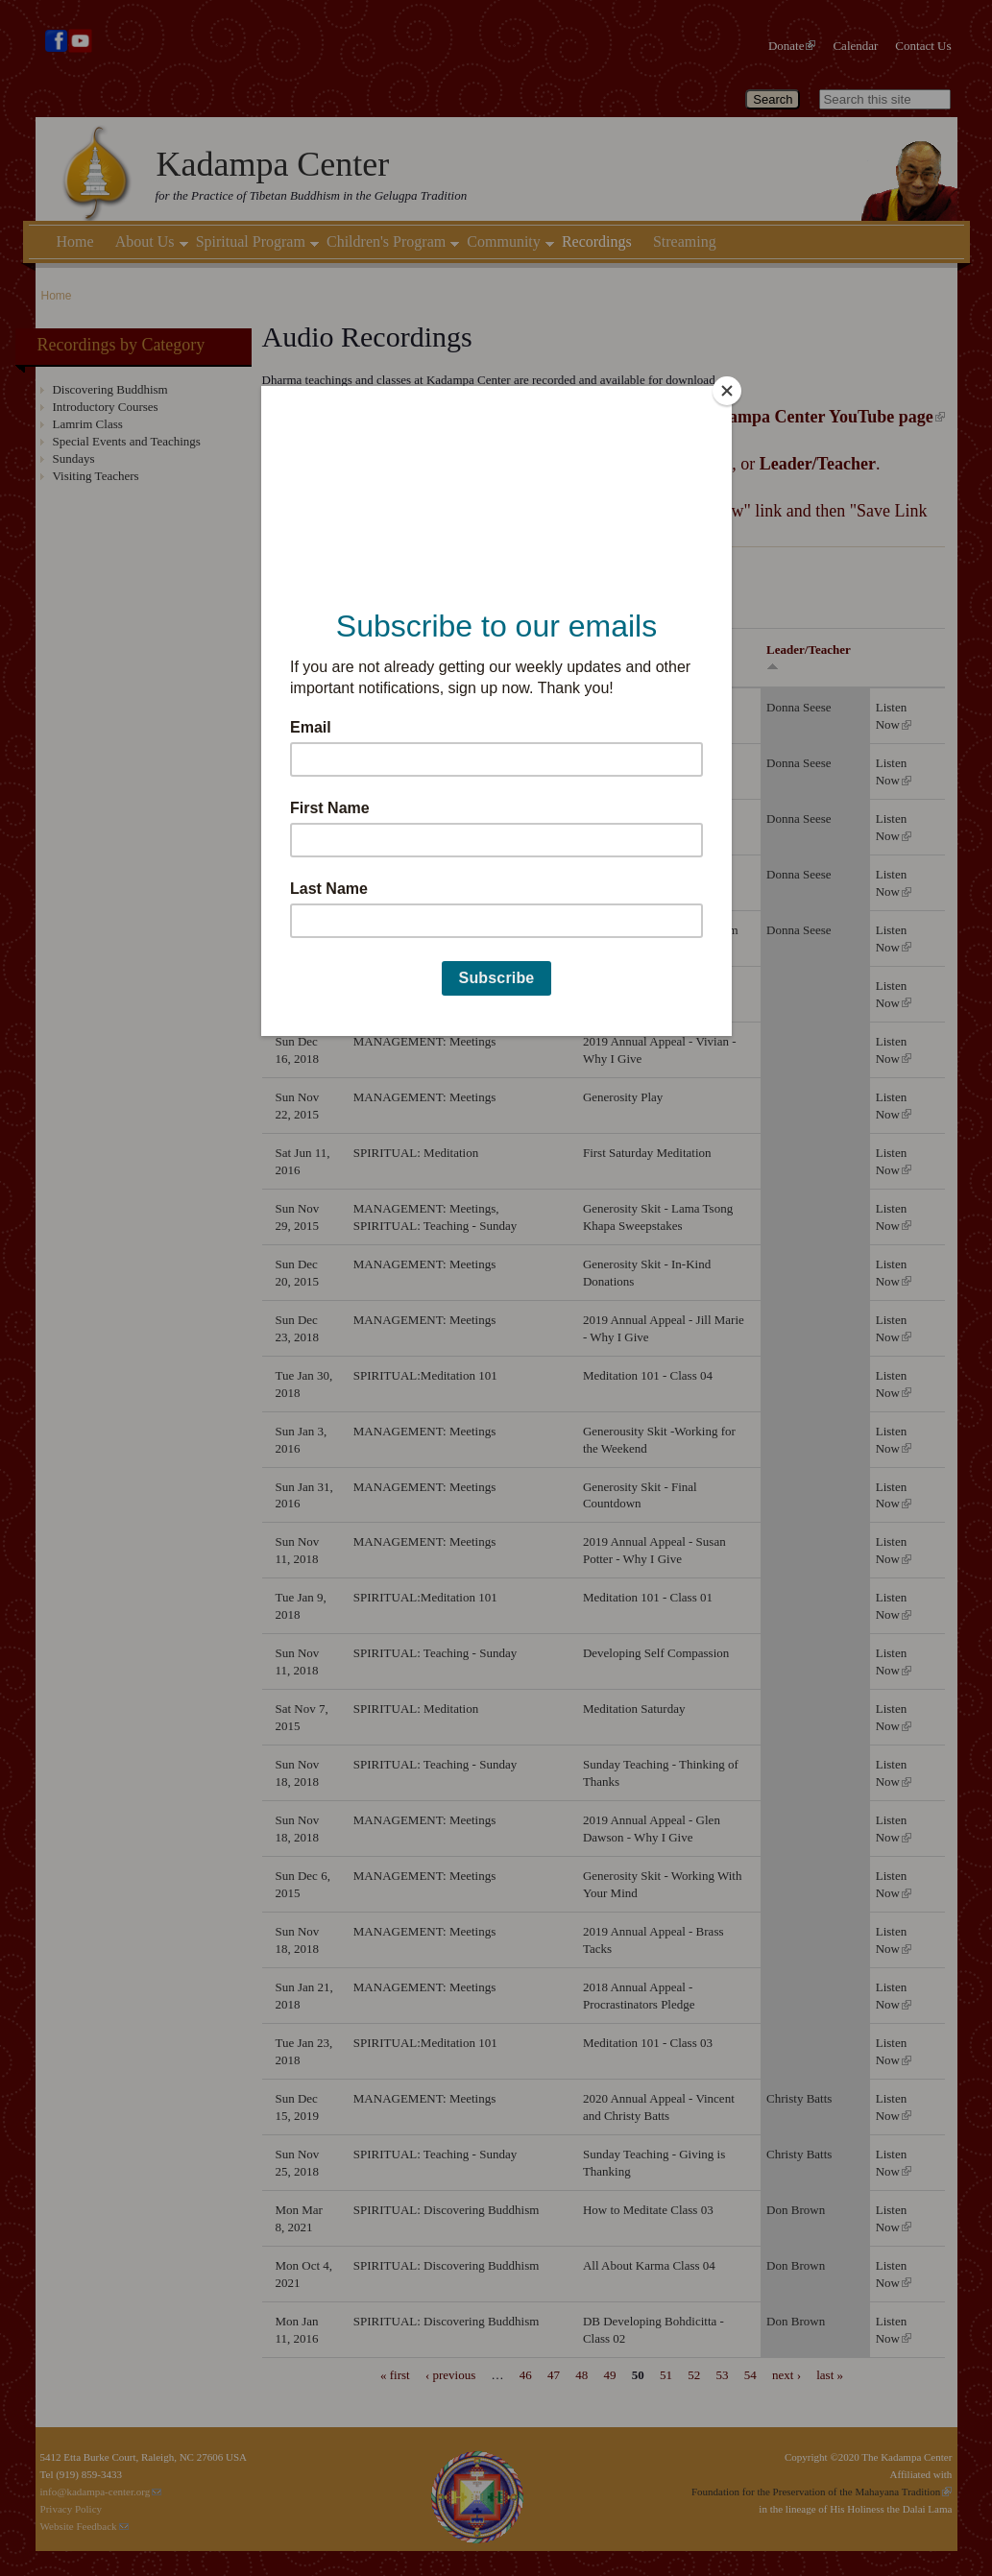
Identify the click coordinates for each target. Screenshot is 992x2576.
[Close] (727, 390)
